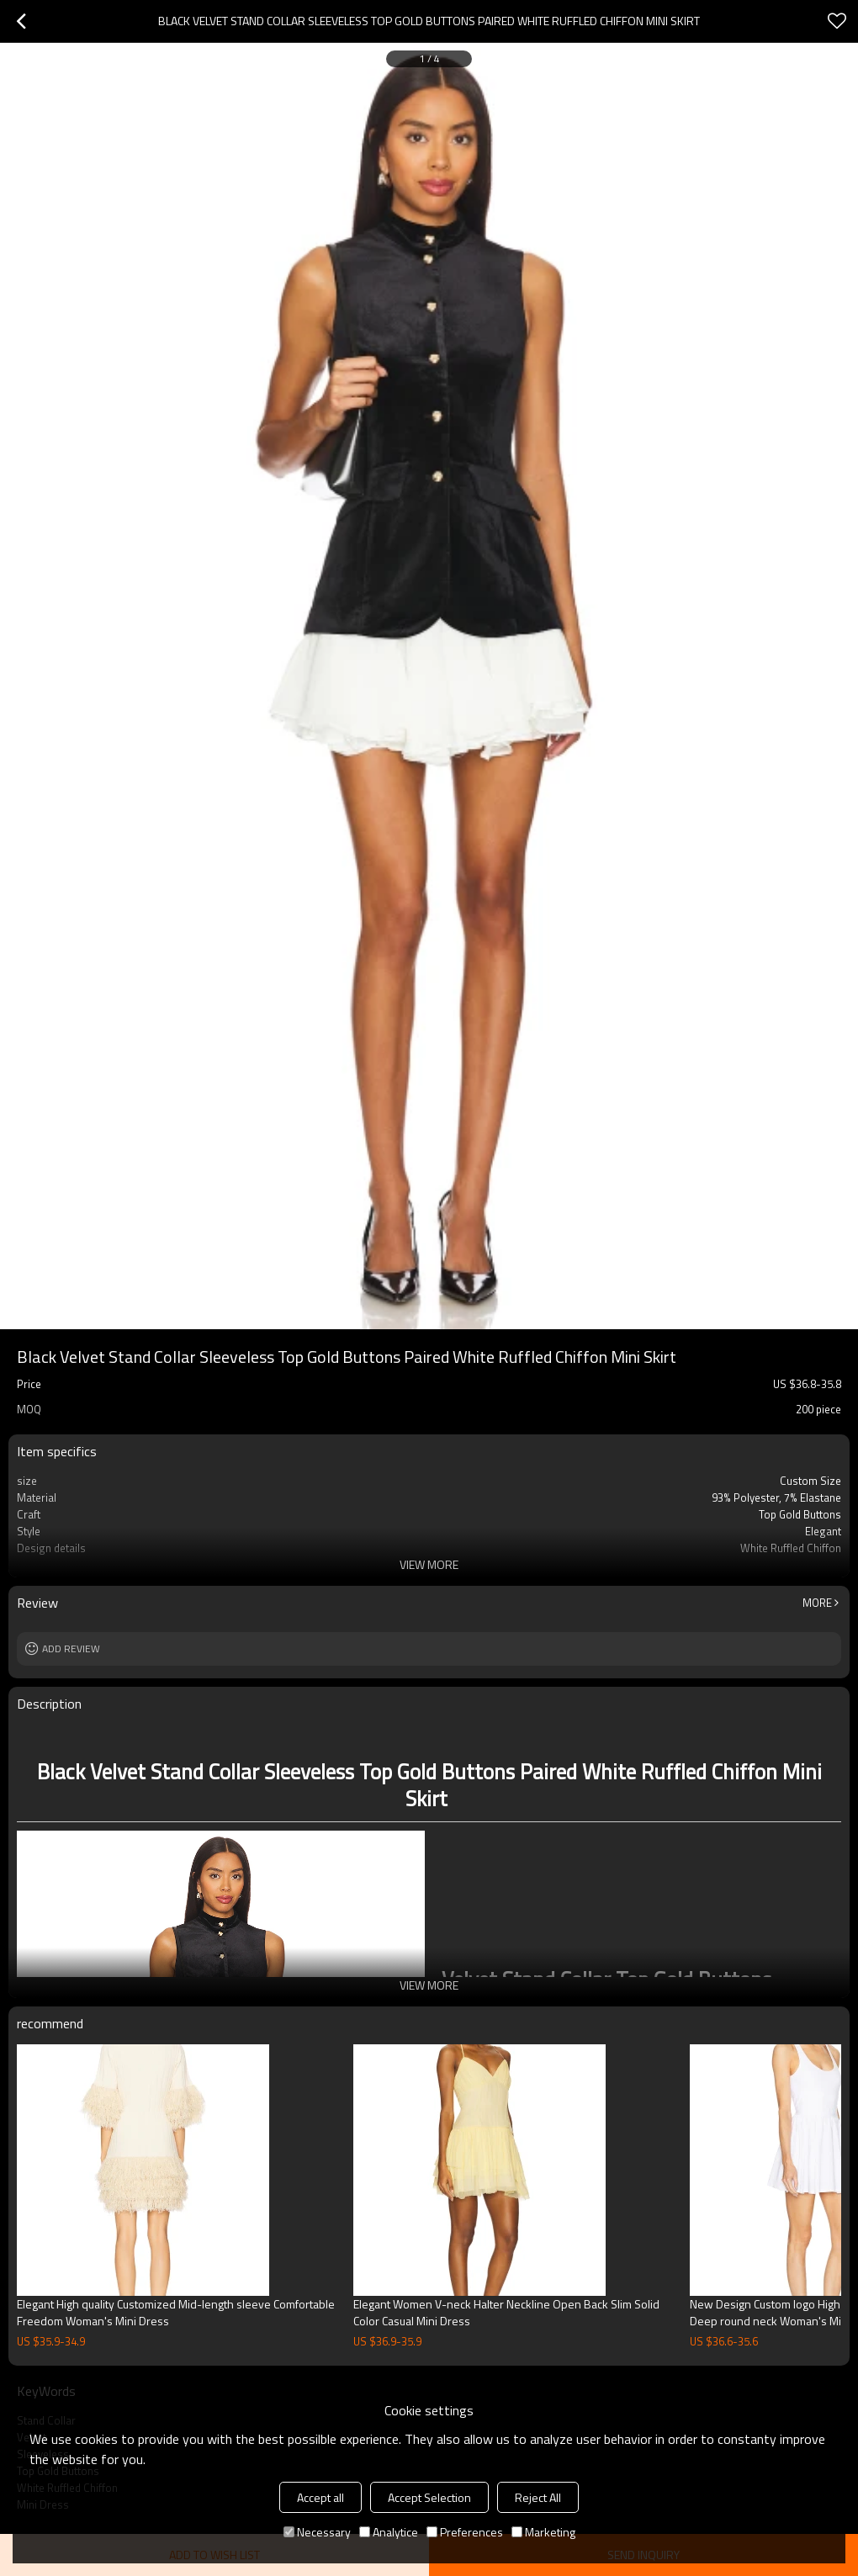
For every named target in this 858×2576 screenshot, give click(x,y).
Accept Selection (429, 2497)
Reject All (538, 2497)
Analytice (388, 2532)
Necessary (317, 2532)
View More (429, 1564)
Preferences (464, 2532)
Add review (71, 1648)
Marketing (543, 2532)
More (817, 1602)
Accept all (320, 2497)
